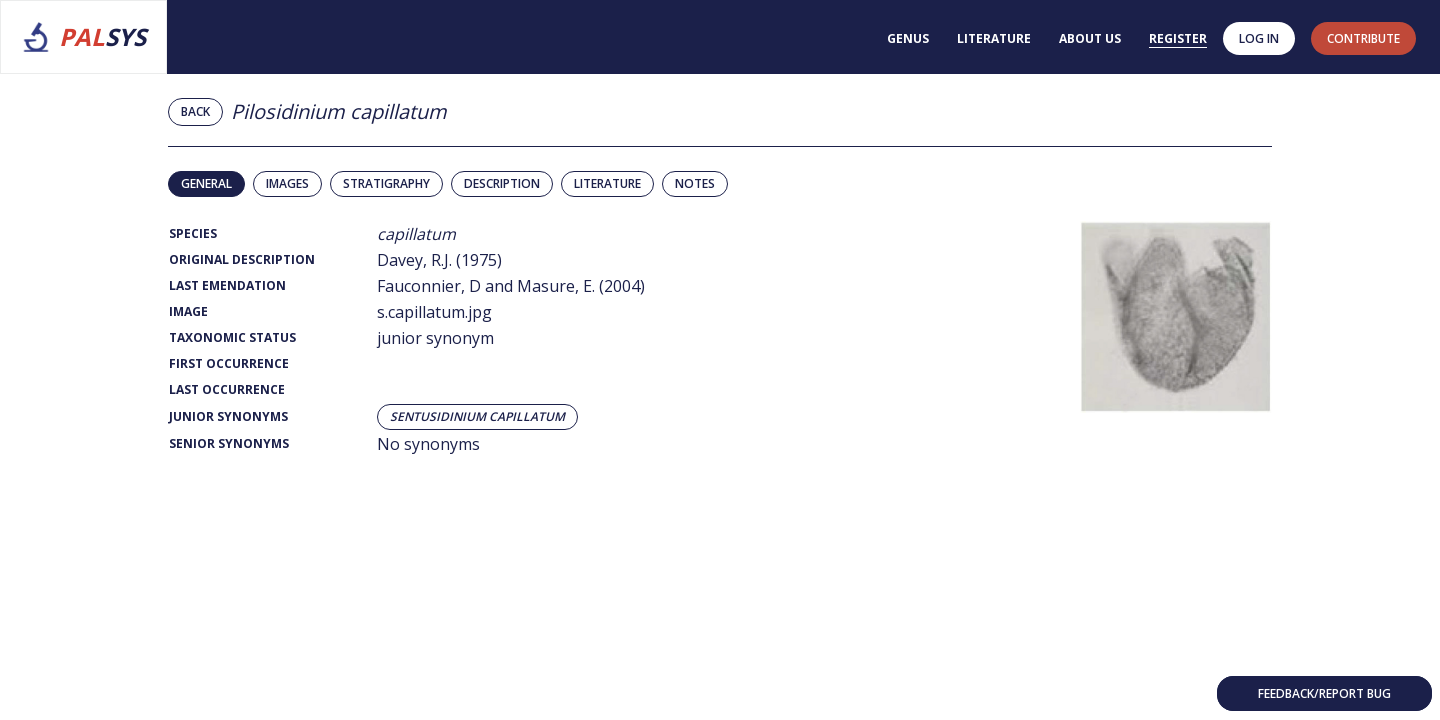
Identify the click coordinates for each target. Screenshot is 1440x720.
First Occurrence (229, 363)
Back (195, 111)
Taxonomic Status (232, 337)
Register (1178, 38)
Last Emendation (227, 285)
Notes (695, 183)
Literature (994, 38)
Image (188, 311)
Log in (1259, 38)
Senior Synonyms (229, 443)
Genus (908, 38)
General (206, 183)
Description (502, 183)
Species (193, 233)
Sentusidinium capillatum (477, 417)
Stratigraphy (386, 183)
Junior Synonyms (228, 416)
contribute (1363, 38)
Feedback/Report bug (1324, 693)
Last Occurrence (227, 389)
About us (1090, 38)
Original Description (242, 259)
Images (287, 183)
